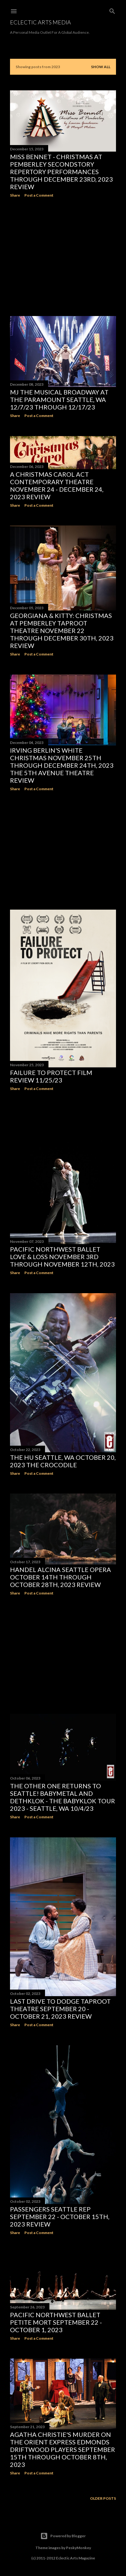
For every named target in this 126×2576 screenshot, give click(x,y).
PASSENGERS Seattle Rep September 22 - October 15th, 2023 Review (59, 2216)
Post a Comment (38, 195)
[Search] (112, 10)
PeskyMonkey (78, 2547)
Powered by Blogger (63, 2536)
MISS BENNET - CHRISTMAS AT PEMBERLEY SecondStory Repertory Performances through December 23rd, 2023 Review (61, 171)
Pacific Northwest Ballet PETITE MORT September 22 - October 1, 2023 (56, 2322)
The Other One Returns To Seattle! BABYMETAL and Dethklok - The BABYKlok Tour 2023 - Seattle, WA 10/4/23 (62, 1797)
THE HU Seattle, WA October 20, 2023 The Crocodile (63, 1461)
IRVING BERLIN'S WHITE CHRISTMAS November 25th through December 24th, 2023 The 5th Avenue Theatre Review (61, 765)
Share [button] (15, 195)
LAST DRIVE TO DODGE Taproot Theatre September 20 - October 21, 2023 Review (60, 2008)
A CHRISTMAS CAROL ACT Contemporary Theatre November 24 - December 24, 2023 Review (56, 485)
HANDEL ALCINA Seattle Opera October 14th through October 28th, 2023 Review (60, 1577)
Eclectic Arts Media (40, 22)
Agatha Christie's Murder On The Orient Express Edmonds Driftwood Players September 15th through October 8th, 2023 (62, 2449)
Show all (100, 66)
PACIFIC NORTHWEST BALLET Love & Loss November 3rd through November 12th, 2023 (62, 1256)
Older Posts (103, 2498)
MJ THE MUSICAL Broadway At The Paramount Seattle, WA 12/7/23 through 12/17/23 (59, 399)
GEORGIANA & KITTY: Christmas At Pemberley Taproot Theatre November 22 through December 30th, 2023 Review (61, 630)
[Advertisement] (63, 257)
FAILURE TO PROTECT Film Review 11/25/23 (51, 1076)
